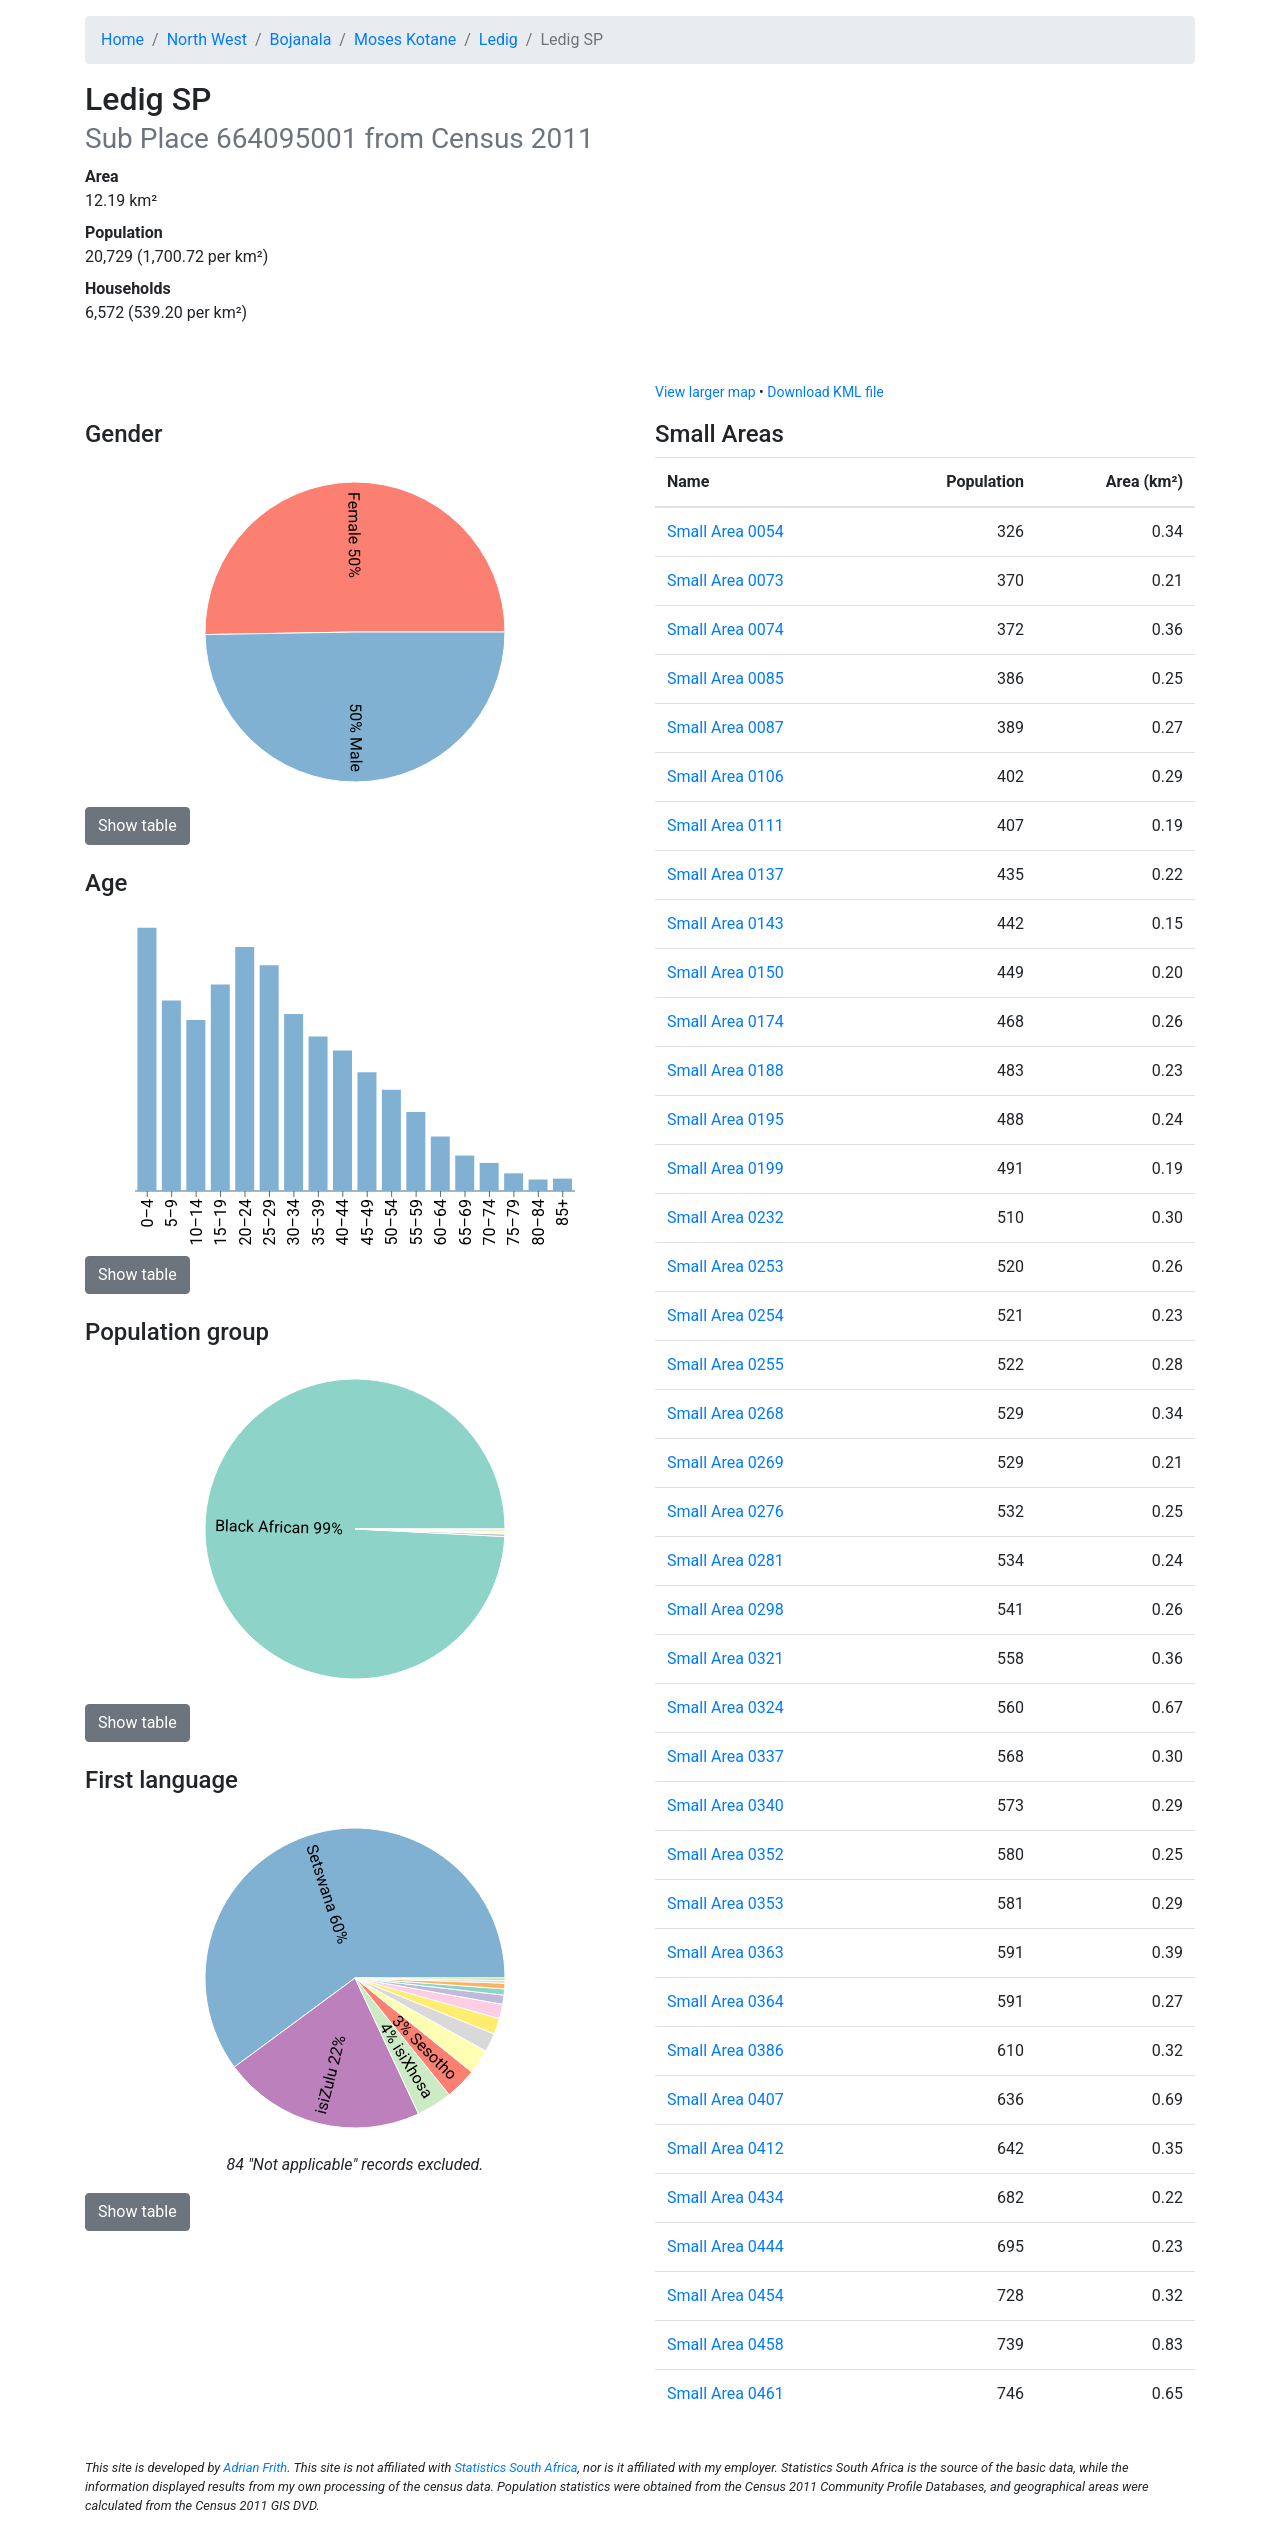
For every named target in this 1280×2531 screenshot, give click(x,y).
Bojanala (301, 39)
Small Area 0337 (725, 1756)
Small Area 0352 (725, 1854)
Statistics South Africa (515, 2467)
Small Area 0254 (725, 1315)
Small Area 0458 (725, 2344)
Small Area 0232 (725, 1217)
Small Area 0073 (725, 580)
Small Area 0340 (725, 1805)
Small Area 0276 (725, 1511)
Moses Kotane (405, 39)
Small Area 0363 (725, 1952)
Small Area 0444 (725, 2246)
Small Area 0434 (725, 2197)
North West (207, 39)
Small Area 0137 (725, 874)
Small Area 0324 (725, 1707)
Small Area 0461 (725, 2393)
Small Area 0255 (725, 1364)
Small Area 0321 (725, 1658)
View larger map (705, 392)
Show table (137, 825)
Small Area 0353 (725, 1903)
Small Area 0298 (725, 1609)
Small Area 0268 (725, 1413)
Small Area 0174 (725, 1021)
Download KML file (825, 392)
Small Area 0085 (725, 678)
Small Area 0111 (725, 825)
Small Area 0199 (725, 1168)
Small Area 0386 (725, 2050)
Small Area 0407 (725, 2099)
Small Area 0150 (725, 972)
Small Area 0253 (725, 1266)
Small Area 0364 (725, 2001)
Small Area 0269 (725, 1462)
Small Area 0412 (725, 2148)
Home (122, 39)
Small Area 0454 (725, 2295)
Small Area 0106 (725, 776)
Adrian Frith (255, 2467)
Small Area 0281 (725, 1560)
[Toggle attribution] (1173, 362)
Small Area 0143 (725, 923)
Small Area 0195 (725, 1119)
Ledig (498, 39)
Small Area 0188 (725, 1070)
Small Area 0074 (725, 629)
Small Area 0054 (725, 531)
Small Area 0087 (725, 727)
